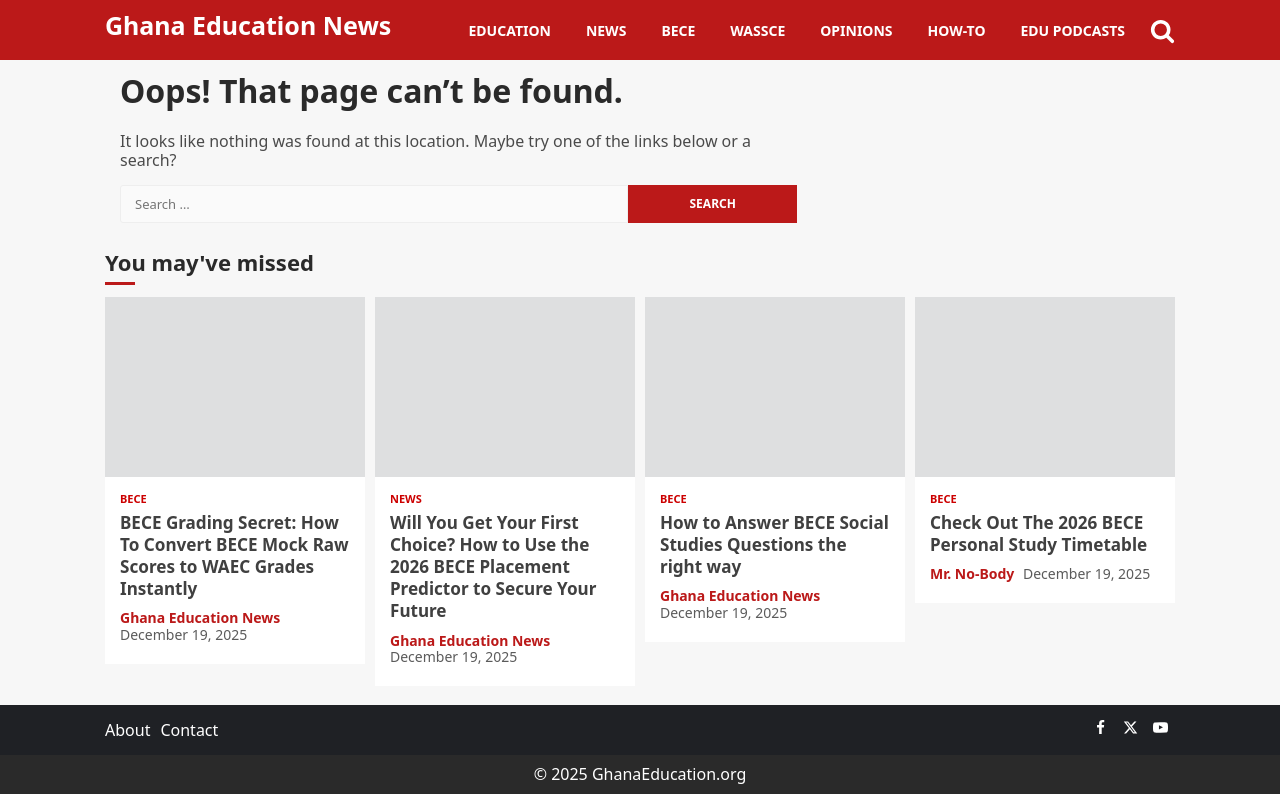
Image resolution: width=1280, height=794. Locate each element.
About (127, 730)
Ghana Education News (248, 25)
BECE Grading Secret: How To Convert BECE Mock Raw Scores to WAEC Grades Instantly (235, 387)
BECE (678, 30)
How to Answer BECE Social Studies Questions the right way (775, 387)
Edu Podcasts (1072, 30)
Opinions (856, 30)
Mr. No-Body (974, 573)
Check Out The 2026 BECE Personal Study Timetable (1045, 387)
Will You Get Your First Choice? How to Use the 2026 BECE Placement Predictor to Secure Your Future (505, 387)
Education (510, 30)
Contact (189, 730)
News (606, 30)
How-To (957, 30)
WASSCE (757, 30)
